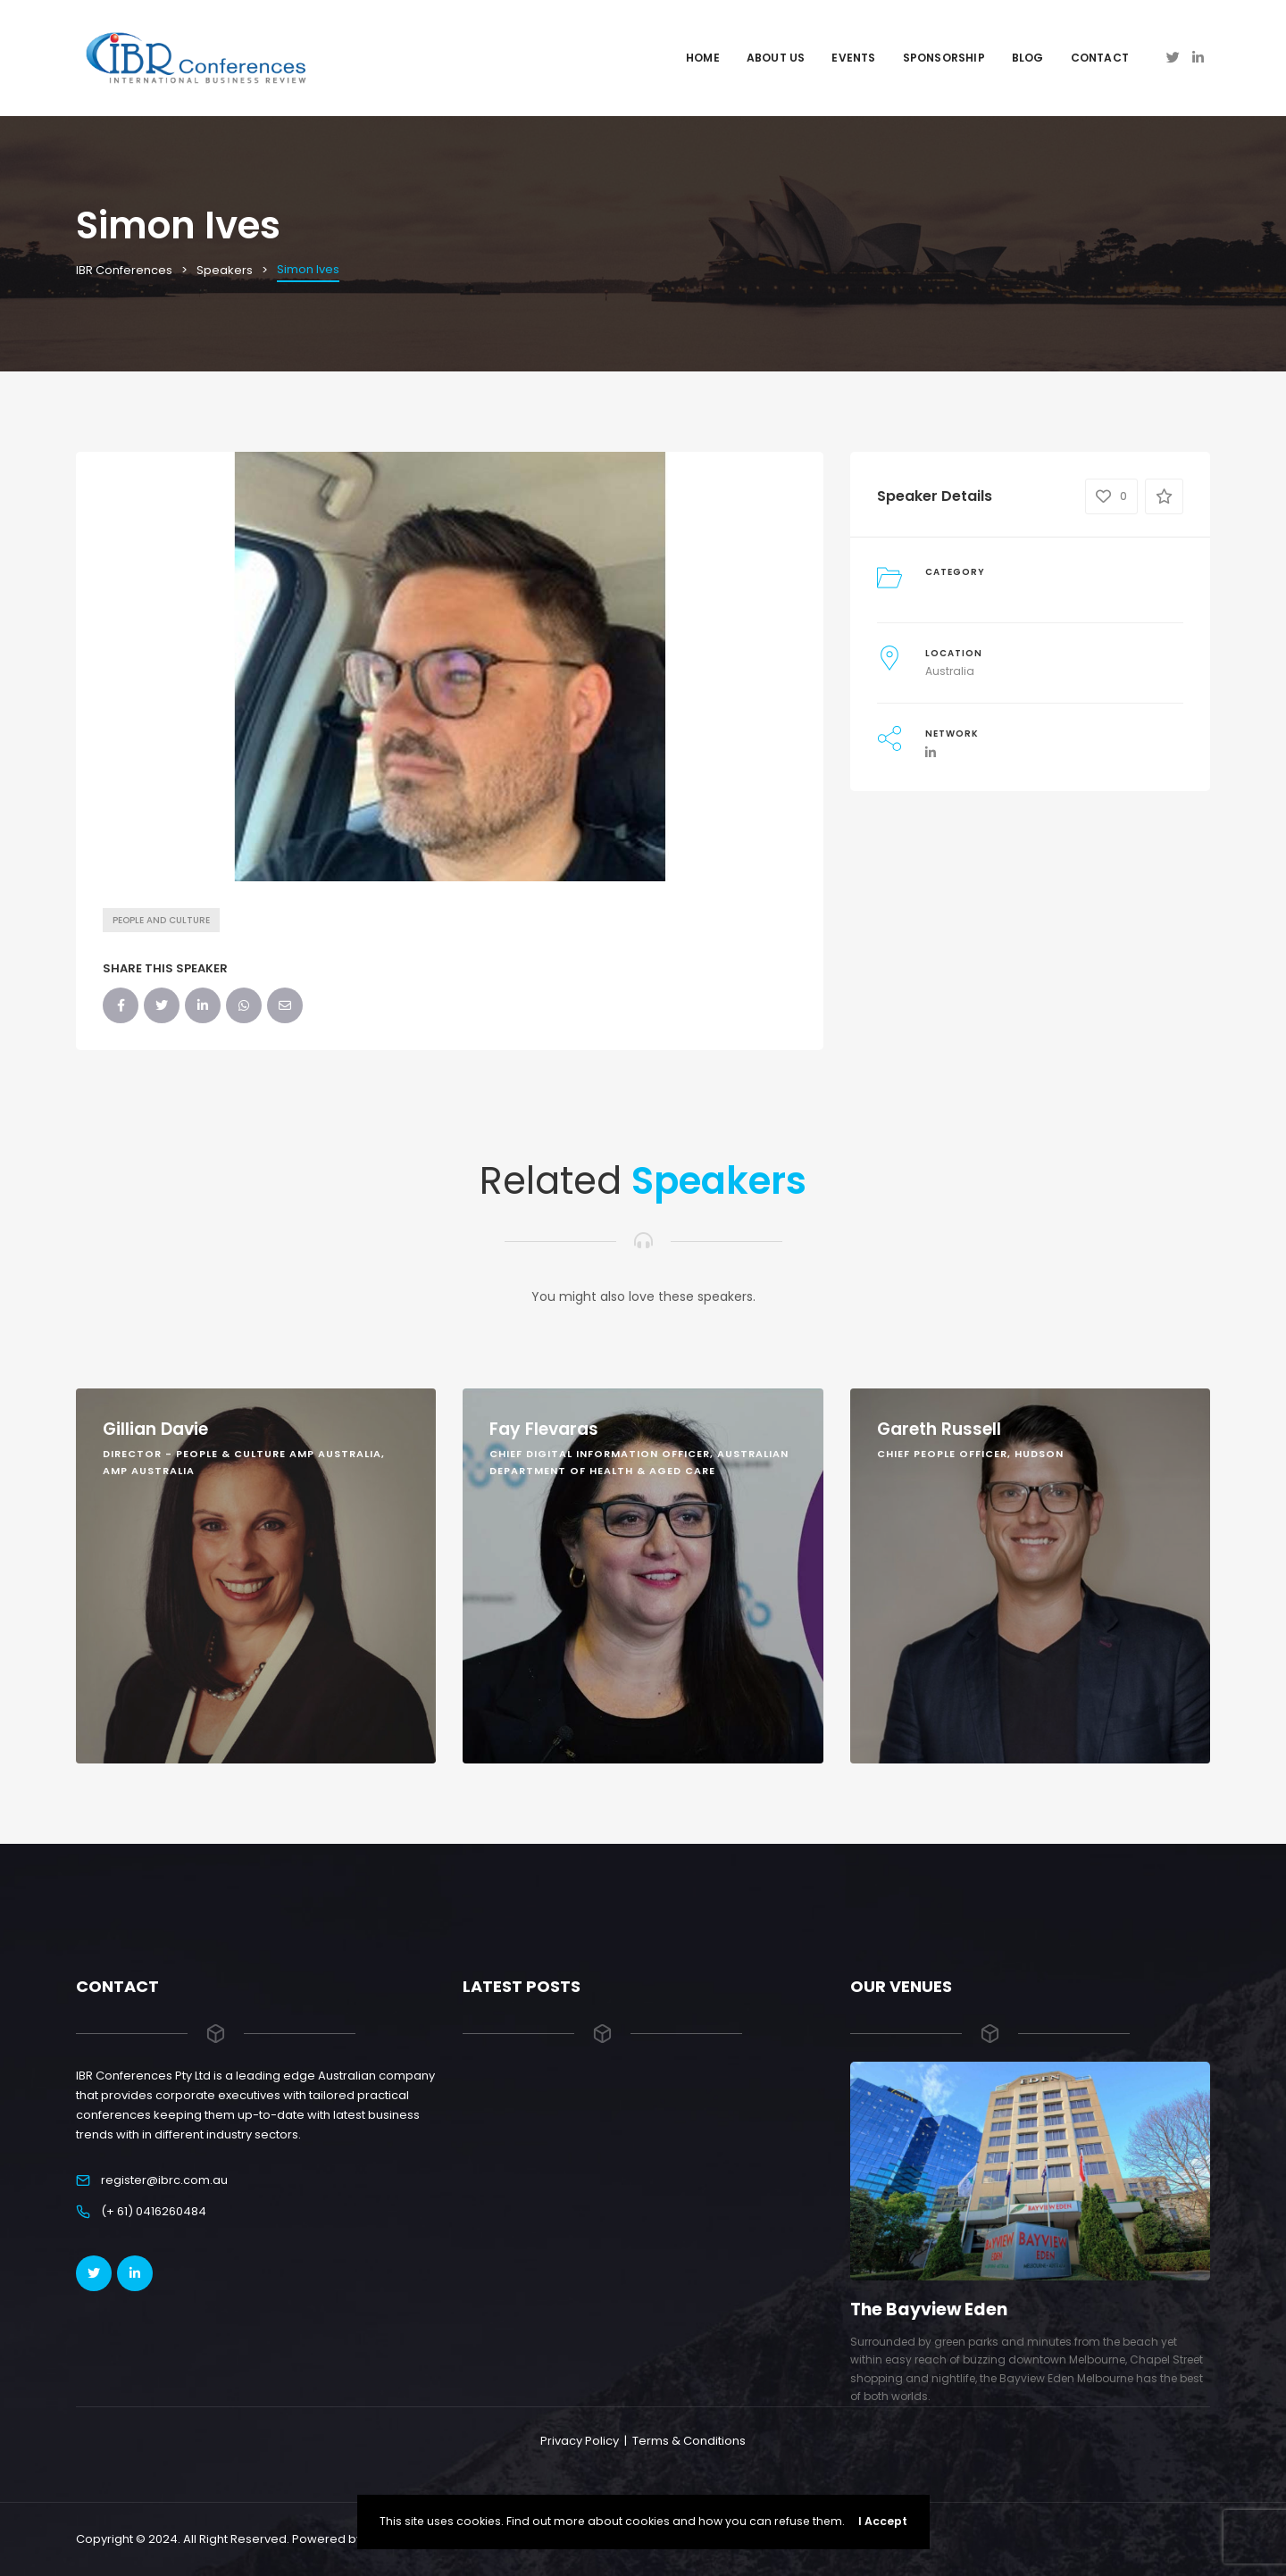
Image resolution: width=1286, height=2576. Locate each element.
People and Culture (161, 920)
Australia (949, 671)
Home (703, 57)
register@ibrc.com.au (164, 2180)
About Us (776, 57)
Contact (1100, 57)
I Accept (882, 2521)
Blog (1028, 57)
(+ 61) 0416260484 (153, 2211)
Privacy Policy (579, 2440)
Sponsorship (944, 57)
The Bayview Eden (928, 2309)
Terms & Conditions (689, 2440)
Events (853, 57)
